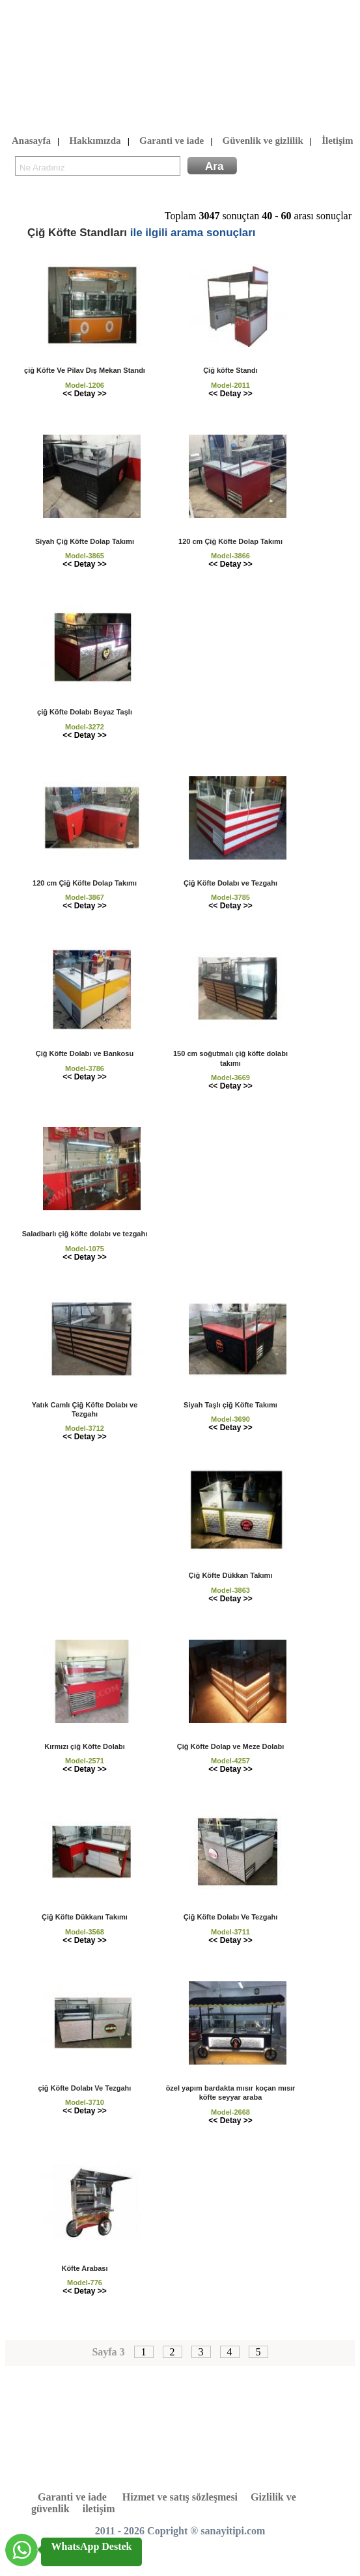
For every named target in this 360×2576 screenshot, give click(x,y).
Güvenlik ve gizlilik (263, 141)
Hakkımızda (94, 141)
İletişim (337, 141)
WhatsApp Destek (91, 2546)
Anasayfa (31, 141)
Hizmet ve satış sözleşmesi (180, 2496)
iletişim (99, 2508)
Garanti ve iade (171, 141)
